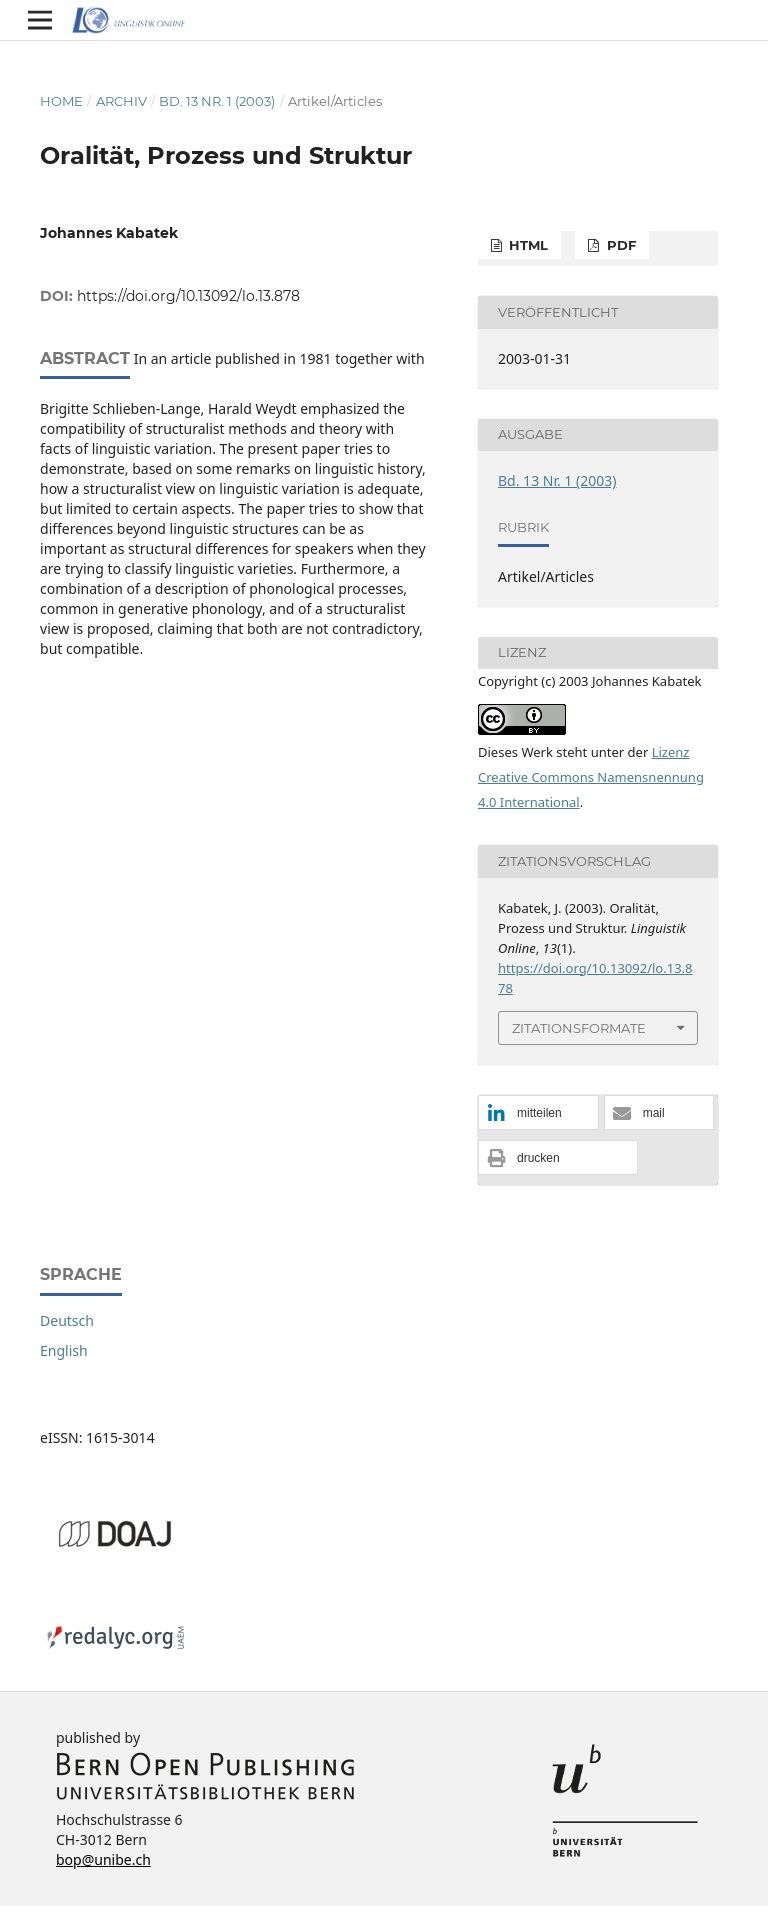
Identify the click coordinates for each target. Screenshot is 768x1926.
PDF (619, 245)
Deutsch (67, 1320)
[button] (538, 1113)
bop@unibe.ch (103, 1859)
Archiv (121, 101)
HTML (526, 245)
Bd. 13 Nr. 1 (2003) (217, 101)
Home (61, 101)
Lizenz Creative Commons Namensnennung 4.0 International (591, 777)
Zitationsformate (579, 1028)
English (64, 1350)
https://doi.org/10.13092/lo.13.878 (188, 296)
